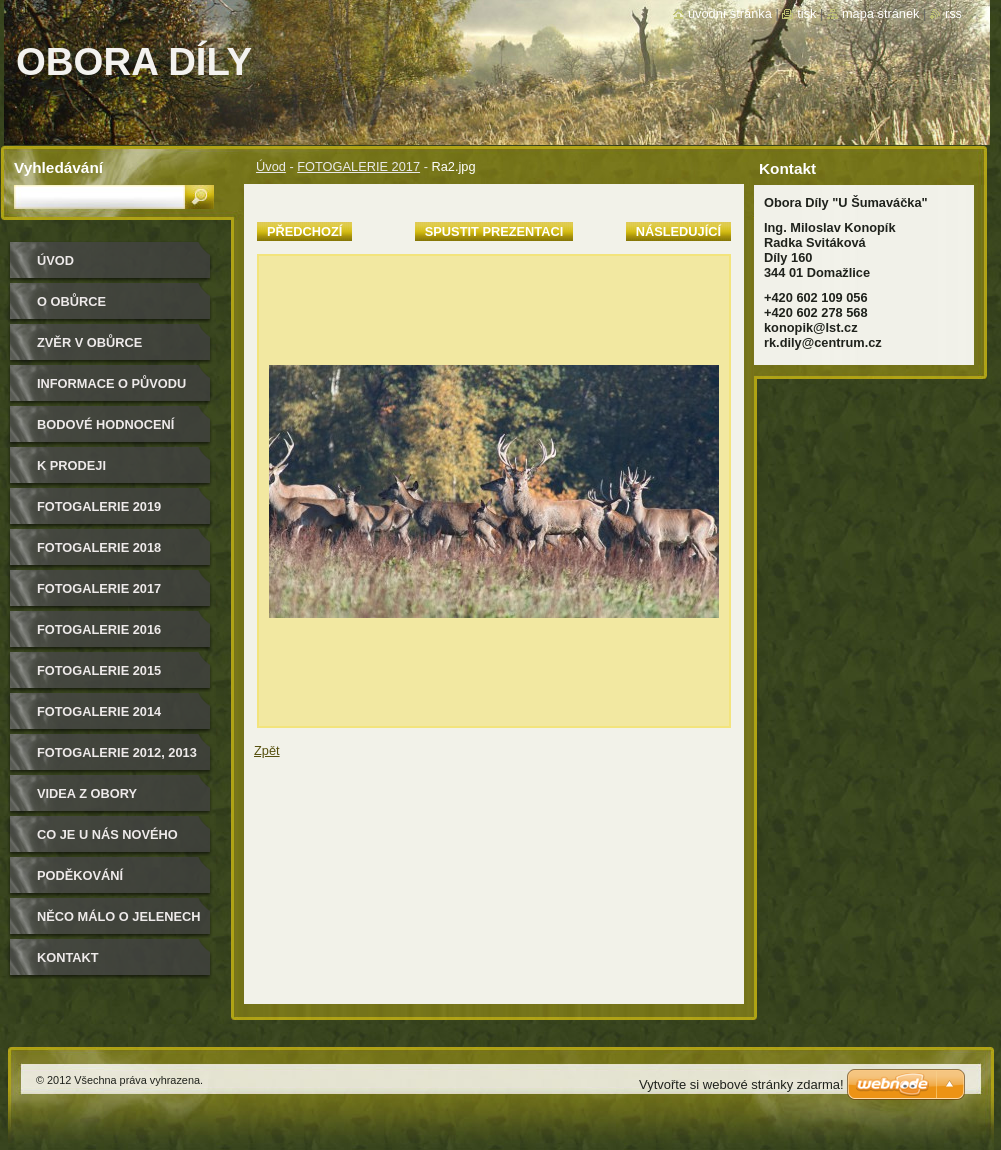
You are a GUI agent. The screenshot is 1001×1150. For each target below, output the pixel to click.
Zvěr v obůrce (89, 342)
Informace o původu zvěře (111, 390)
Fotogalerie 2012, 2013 (117, 752)
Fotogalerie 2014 (99, 711)
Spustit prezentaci (494, 231)
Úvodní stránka (730, 13)
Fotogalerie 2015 (99, 670)
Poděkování (80, 875)
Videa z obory (87, 793)
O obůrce (71, 301)
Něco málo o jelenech (119, 916)
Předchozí (304, 231)
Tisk (806, 13)
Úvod (271, 166)
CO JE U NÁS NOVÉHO (107, 834)
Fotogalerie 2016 (99, 629)
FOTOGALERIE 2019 (99, 506)
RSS (953, 13)
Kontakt (68, 957)
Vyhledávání (58, 167)
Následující (678, 231)
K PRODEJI (71, 465)
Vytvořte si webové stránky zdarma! (741, 1084)
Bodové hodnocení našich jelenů (105, 431)
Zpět (267, 750)
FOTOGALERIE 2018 (99, 547)
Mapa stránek (881, 13)
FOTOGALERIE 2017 (358, 166)
